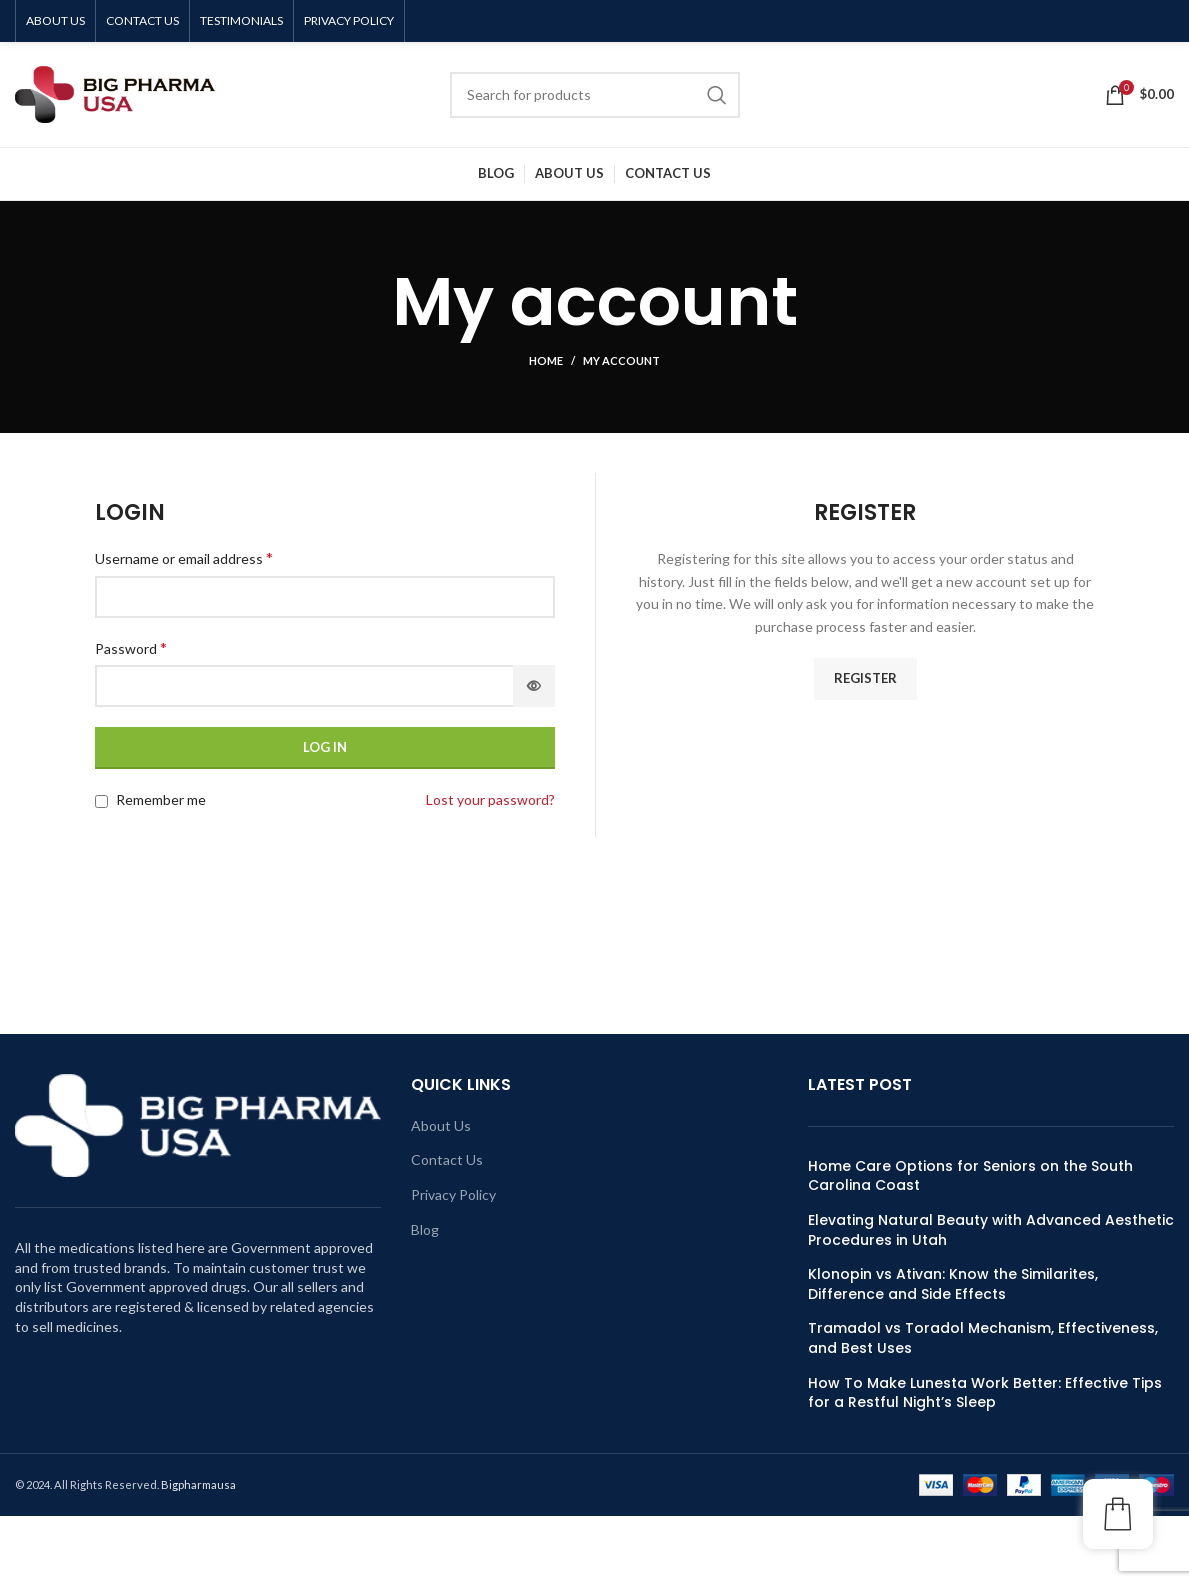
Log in (325, 747)
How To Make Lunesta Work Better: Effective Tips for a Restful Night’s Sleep (985, 1393)
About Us (441, 1125)
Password (131, 647)
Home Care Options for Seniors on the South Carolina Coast (970, 1176)
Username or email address (184, 557)
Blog (425, 1229)
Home (546, 360)
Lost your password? (490, 799)
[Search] (595, 95)
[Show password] (534, 686)
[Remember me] (101, 801)
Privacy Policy (453, 1194)
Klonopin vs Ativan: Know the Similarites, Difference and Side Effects (953, 1284)
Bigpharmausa (198, 1484)
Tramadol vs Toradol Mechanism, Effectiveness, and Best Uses (983, 1338)
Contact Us (447, 1159)
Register (865, 678)
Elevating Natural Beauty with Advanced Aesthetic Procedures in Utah (991, 1230)
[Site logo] (115, 92)
